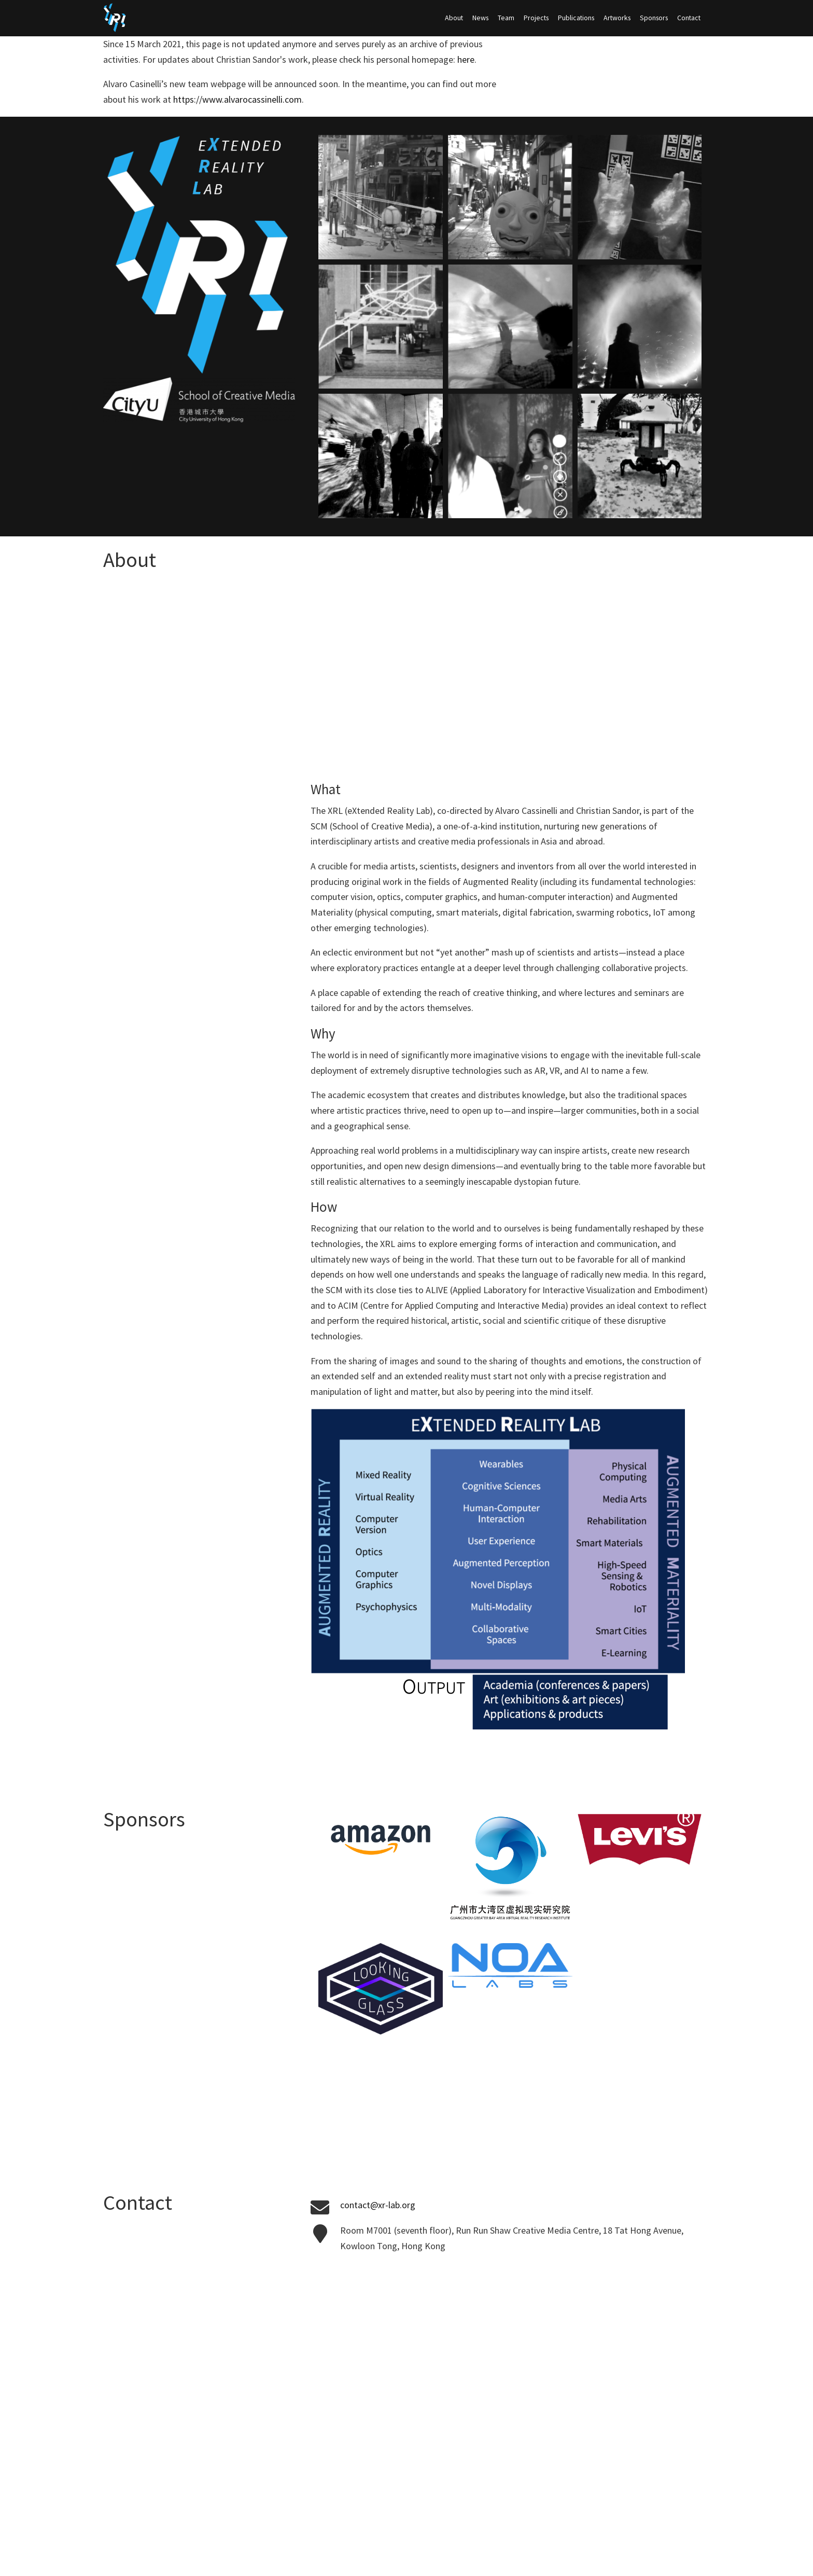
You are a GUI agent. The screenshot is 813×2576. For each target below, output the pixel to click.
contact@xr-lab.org (377, 2205)
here (465, 59)
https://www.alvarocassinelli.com (237, 99)
